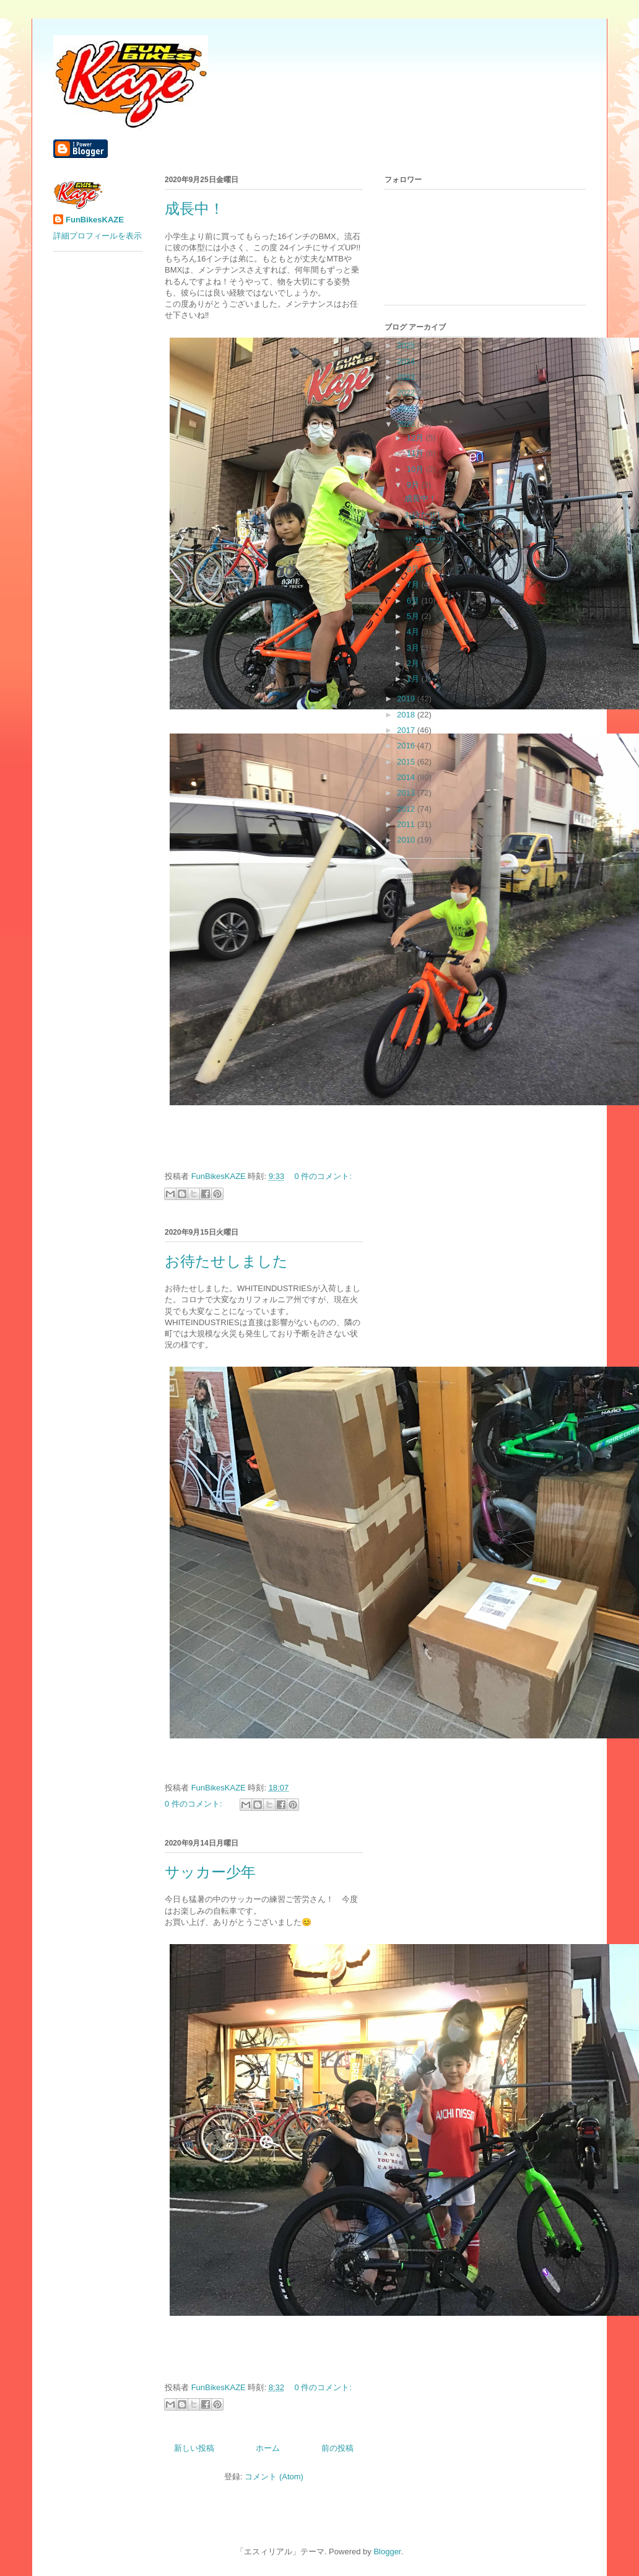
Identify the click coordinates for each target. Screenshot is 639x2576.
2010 (407, 839)
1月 (414, 678)
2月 (414, 663)
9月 (414, 484)
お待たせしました (226, 1261)
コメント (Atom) (274, 2476)
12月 (416, 437)
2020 (407, 424)
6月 (414, 600)
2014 (407, 777)
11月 (416, 453)
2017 (407, 730)
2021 (407, 408)
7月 (414, 584)
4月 (414, 631)
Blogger (387, 2551)
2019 (407, 698)
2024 (407, 361)
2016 (407, 745)
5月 (414, 616)
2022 (407, 392)
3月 (414, 647)
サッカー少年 (210, 1872)
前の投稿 (337, 2448)
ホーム (268, 2448)
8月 (414, 569)
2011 (407, 824)
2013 (407, 792)
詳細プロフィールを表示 (97, 235)
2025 (407, 345)
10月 (416, 469)
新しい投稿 (194, 2448)
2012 (407, 808)
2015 (407, 761)
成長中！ (194, 209)
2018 (407, 714)
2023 (407, 377)
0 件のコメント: (323, 1176)
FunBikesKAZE (95, 219)
